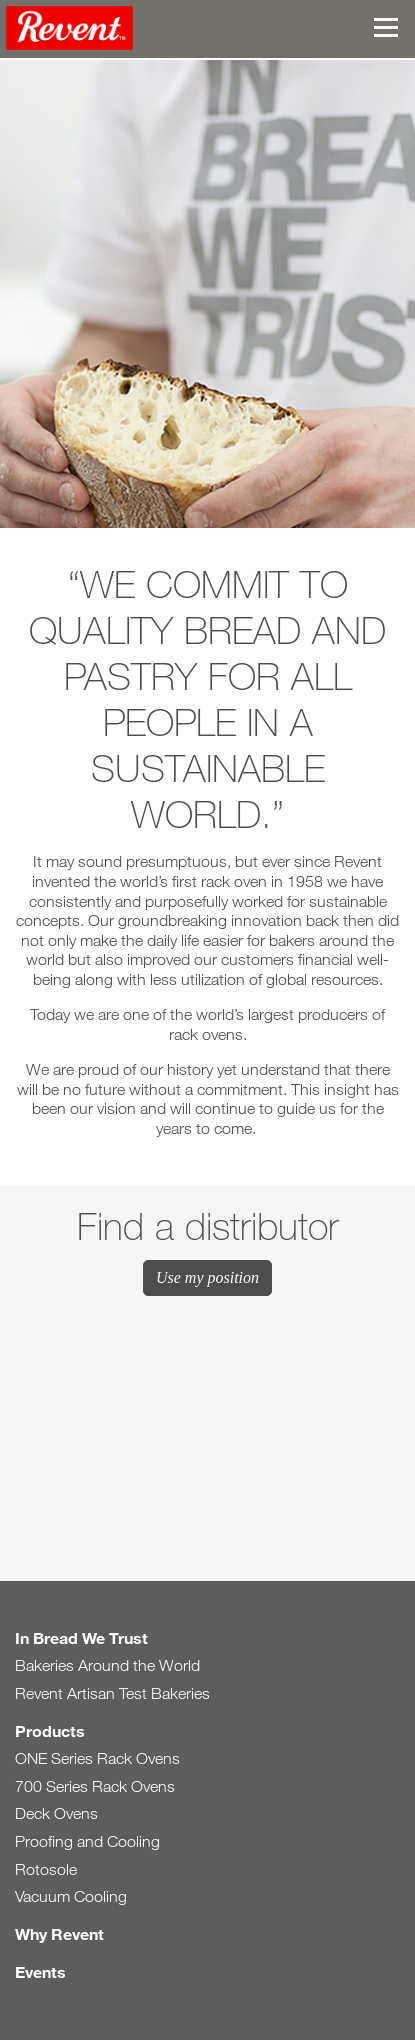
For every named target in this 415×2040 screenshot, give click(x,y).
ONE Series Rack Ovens (97, 1758)
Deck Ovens (56, 1813)
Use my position (207, 1277)
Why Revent (59, 1933)
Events (40, 1971)
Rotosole (46, 1869)
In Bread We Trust (81, 1637)
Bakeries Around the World (107, 1665)
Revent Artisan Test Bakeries (112, 1693)
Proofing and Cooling (87, 1841)
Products (50, 1730)
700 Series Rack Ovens (95, 1786)
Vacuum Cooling (71, 1896)
